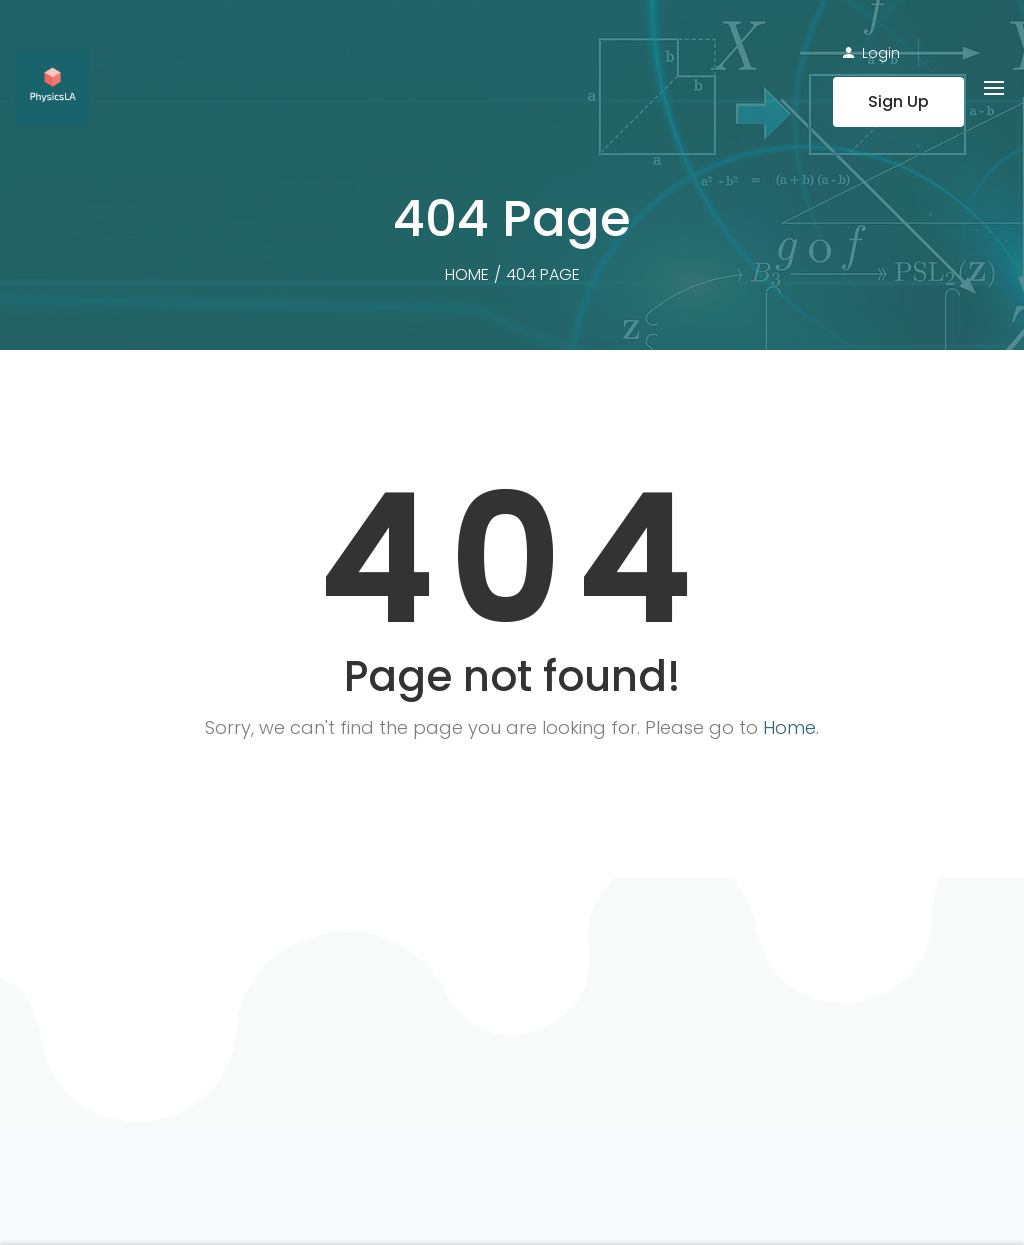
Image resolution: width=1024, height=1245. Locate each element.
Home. (791, 727)
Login (881, 53)
